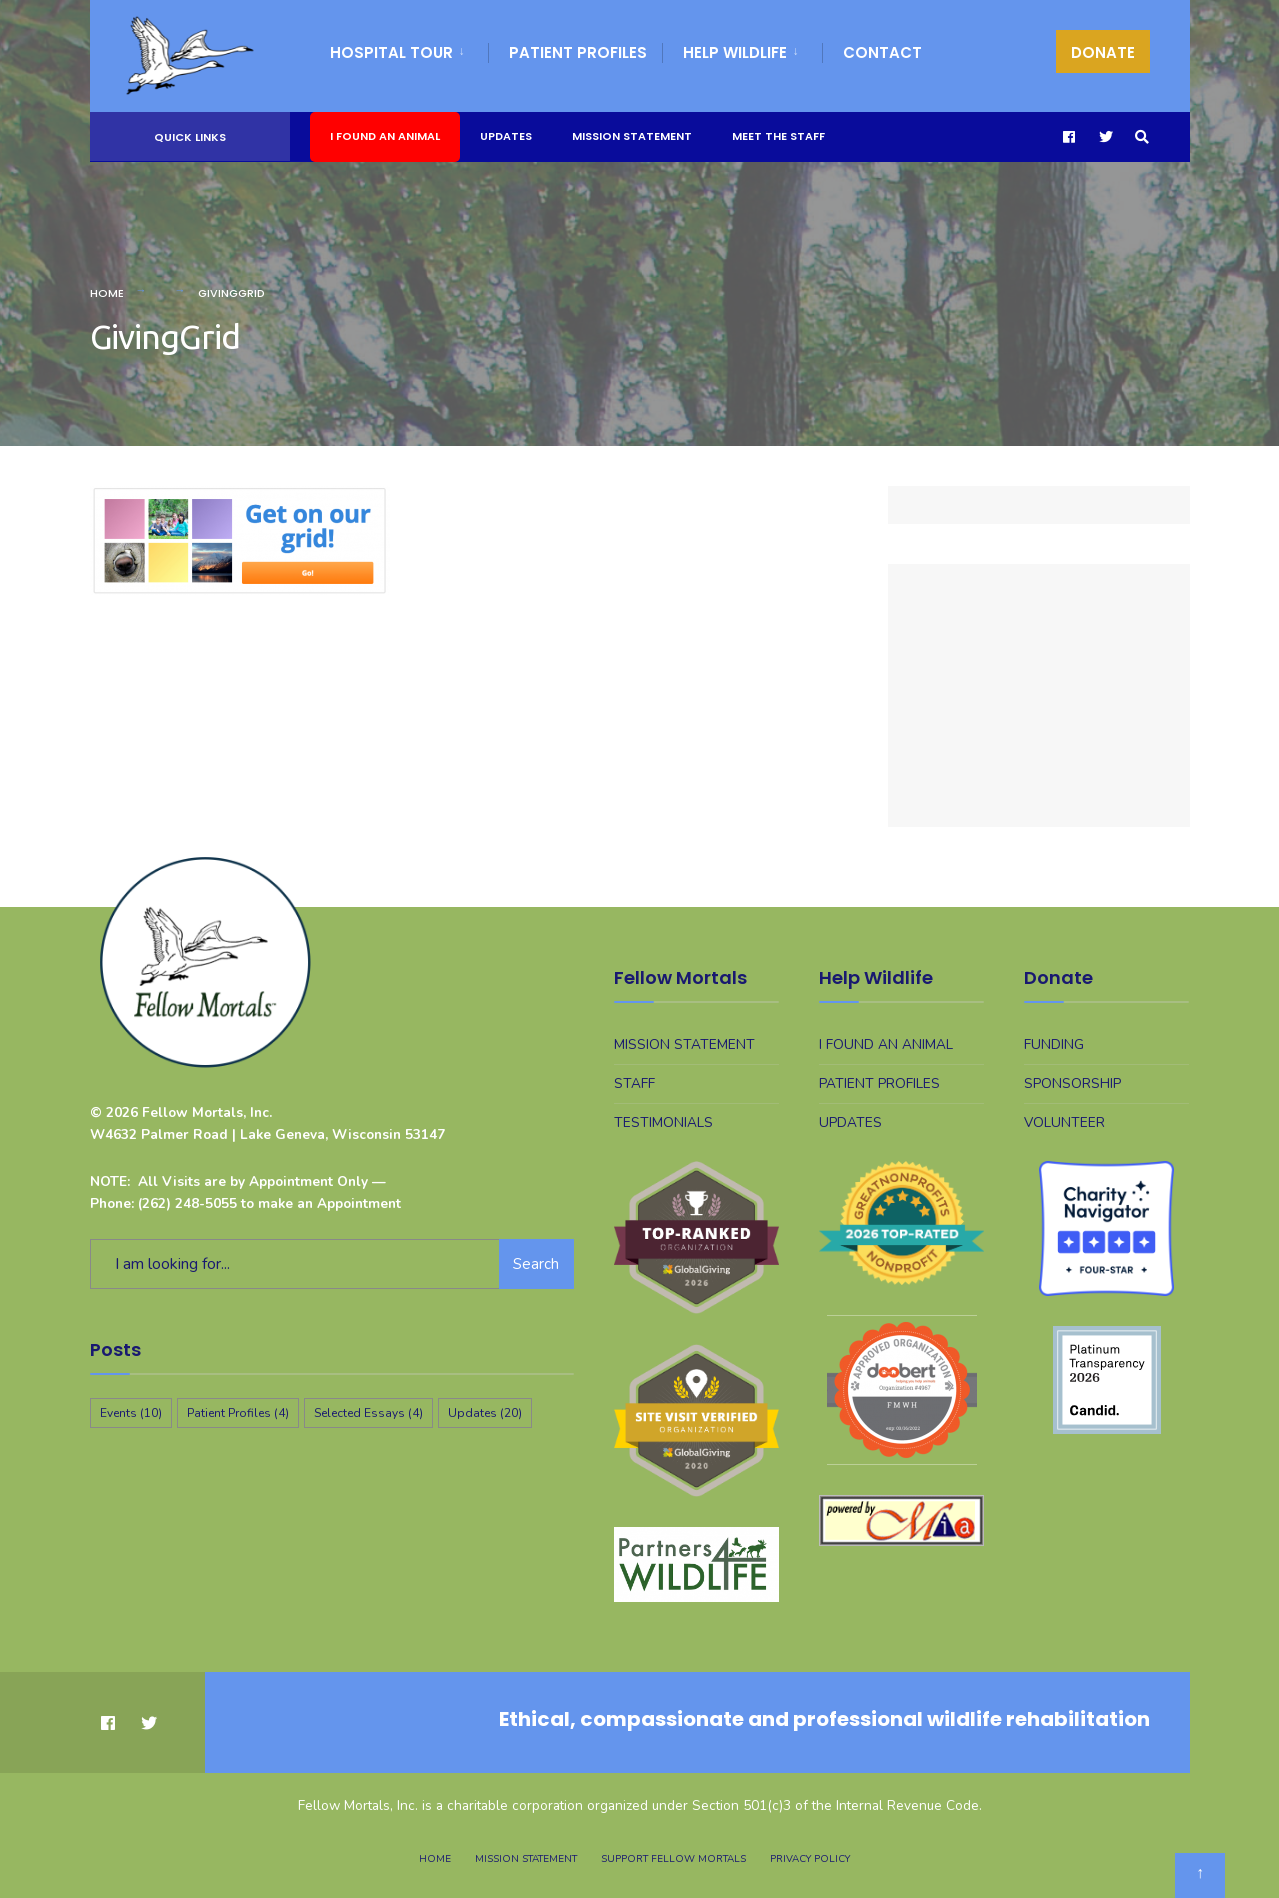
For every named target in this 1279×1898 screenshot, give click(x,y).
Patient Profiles (578, 52)
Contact (882, 52)
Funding (1054, 1044)
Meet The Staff (778, 136)
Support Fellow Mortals (673, 1859)
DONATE (1103, 52)
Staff (634, 1083)
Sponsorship (1072, 1083)
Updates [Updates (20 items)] (485, 1413)
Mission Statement (632, 136)
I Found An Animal (385, 136)
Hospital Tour (391, 52)
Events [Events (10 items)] (131, 1413)
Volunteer (1064, 1122)
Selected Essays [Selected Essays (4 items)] (368, 1413)
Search (536, 1264)
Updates (506, 136)
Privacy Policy (810, 1859)
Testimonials (663, 1122)
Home (107, 293)
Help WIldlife (735, 52)
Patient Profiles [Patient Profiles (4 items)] (238, 1413)
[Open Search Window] (1142, 137)
